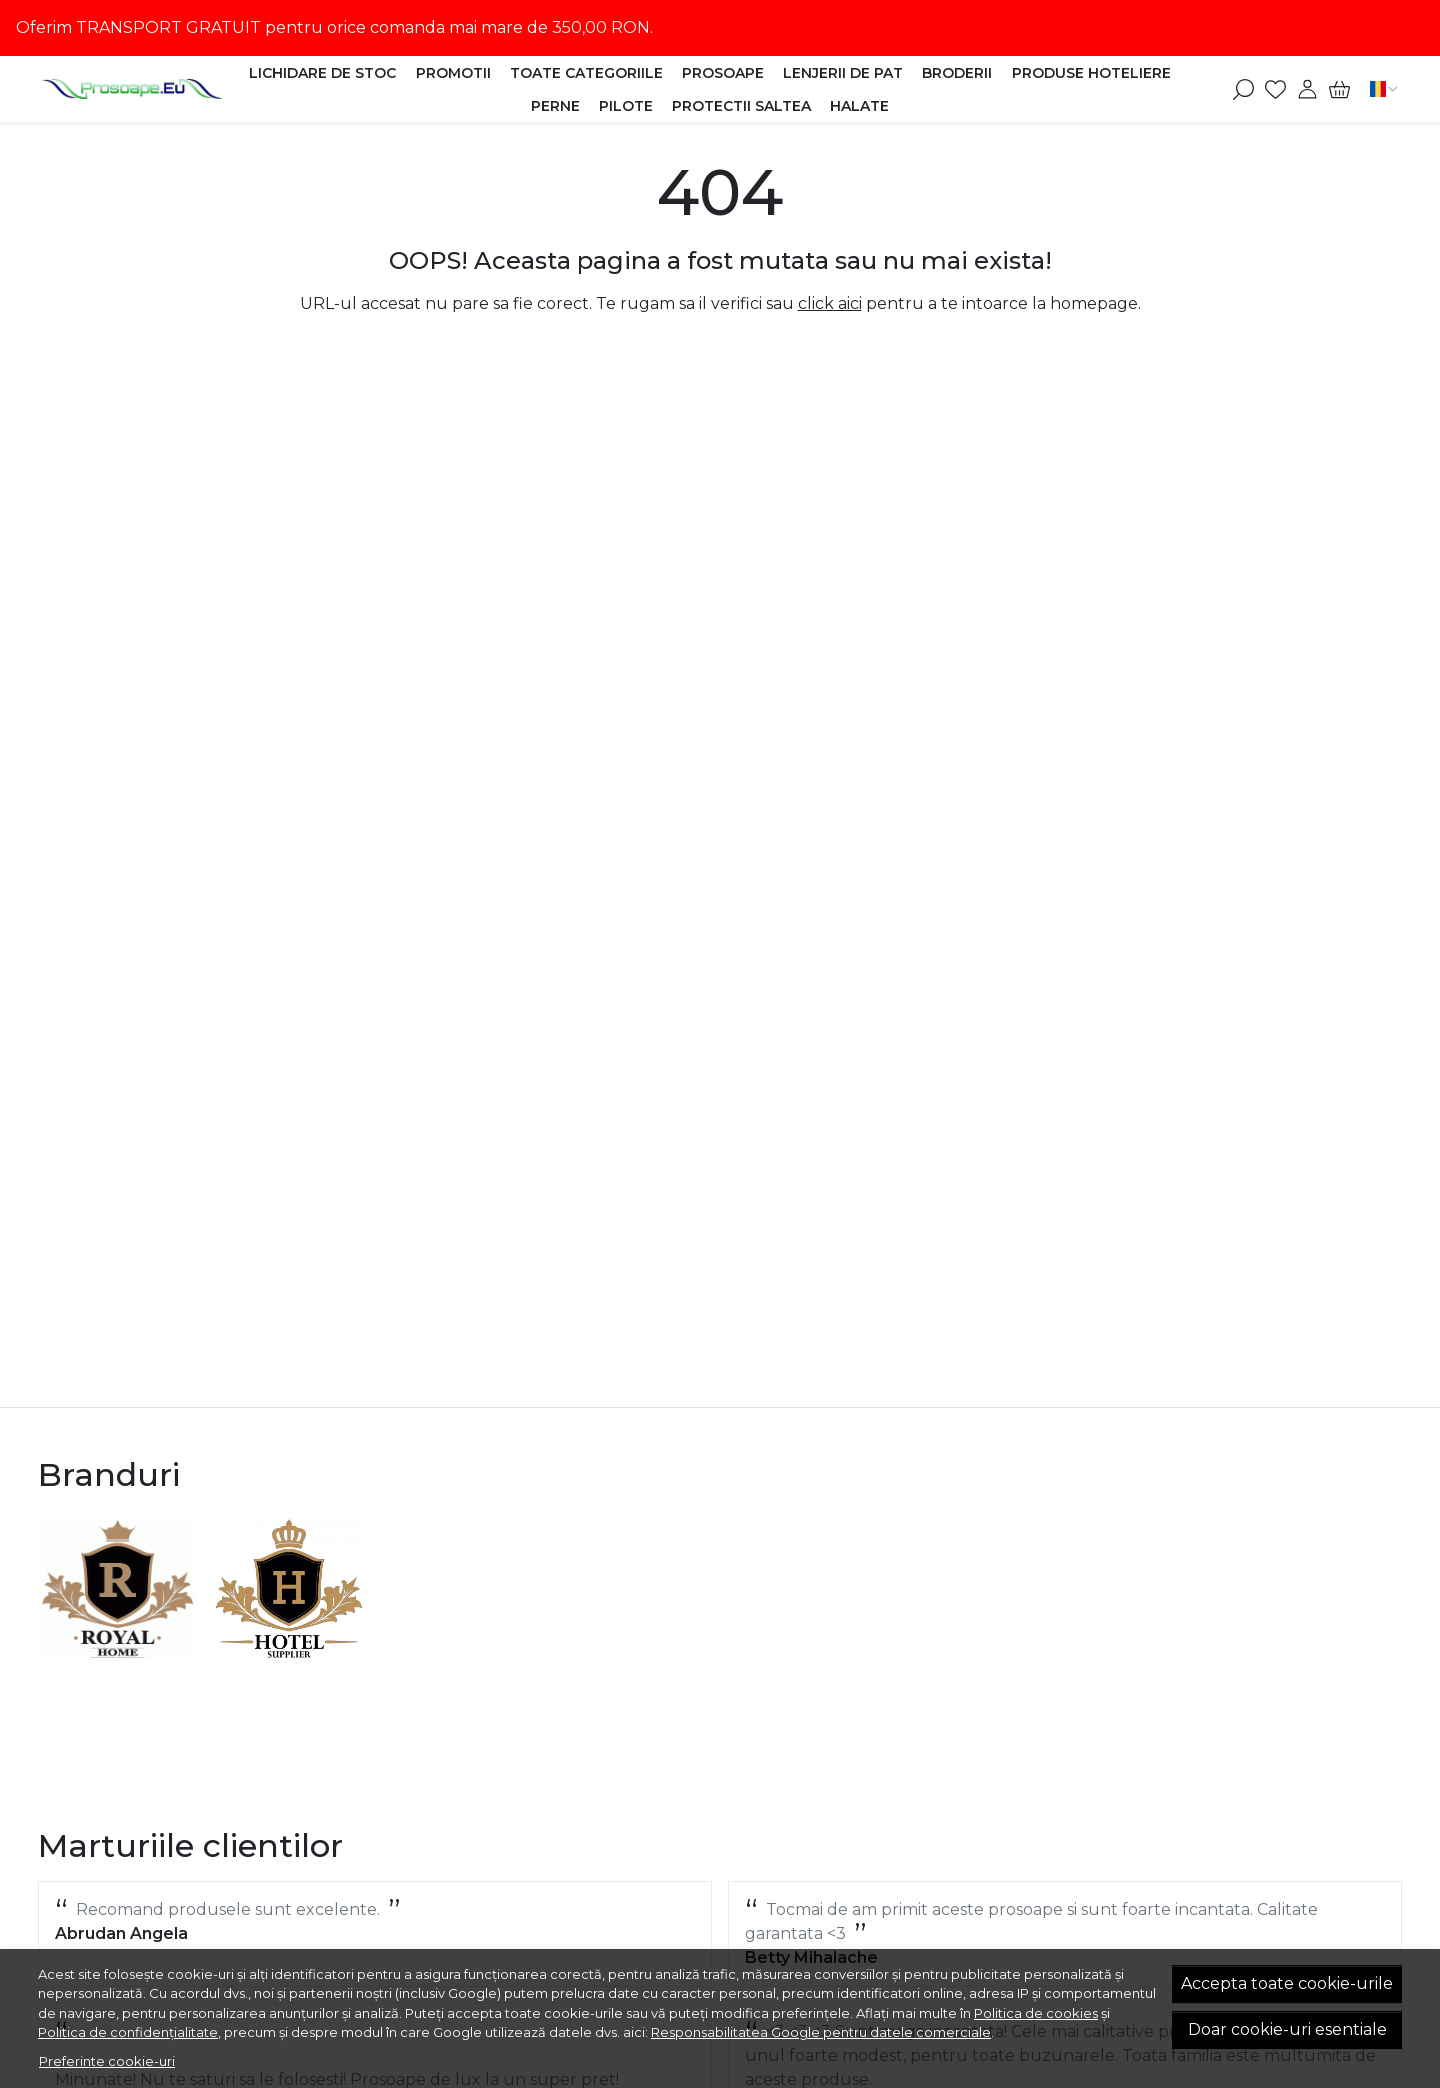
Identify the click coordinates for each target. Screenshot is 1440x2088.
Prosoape (723, 73)
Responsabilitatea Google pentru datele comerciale (821, 2032)
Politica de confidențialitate (128, 2032)
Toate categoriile (586, 73)
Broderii (957, 73)
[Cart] (1339, 89)
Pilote (626, 106)
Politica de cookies (1036, 2013)
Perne (555, 106)
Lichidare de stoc (322, 73)
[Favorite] (1275, 89)
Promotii (453, 73)
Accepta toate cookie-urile (1287, 1983)
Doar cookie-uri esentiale (1287, 2029)
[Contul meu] (1307, 89)
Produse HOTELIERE (1091, 73)
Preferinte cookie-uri (107, 2061)
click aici (830, 303)
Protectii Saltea (741, 106)
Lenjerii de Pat (843, 73)
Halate (859, 106)
